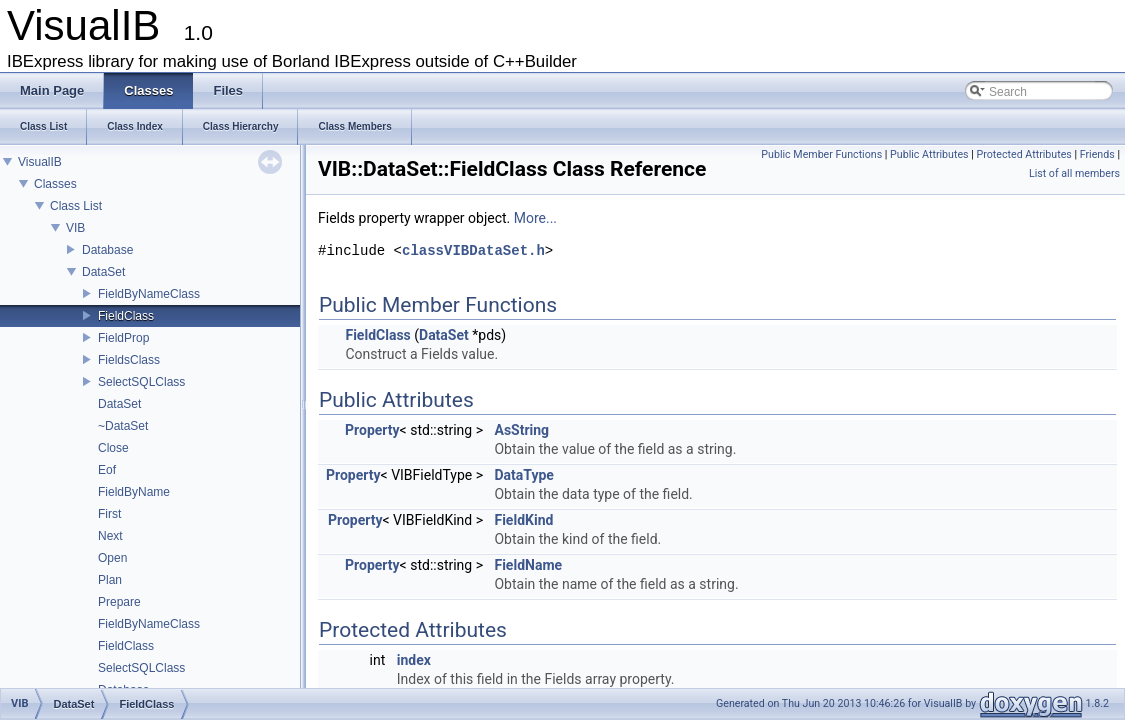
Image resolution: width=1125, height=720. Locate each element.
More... (535, 218)
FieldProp (123, 338)
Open (112, 558)
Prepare (119, 602)
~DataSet (123, 426)
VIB (75, 228)
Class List (76, 206)
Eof (107, 470)
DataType (523, 475)
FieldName (528, 565)
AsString (521, 430)
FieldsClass (129, 360)
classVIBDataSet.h (473, 251)
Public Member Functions (821, 154)
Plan (110, 580)
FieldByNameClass (149, 294)
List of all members (1074, 173)
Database (107, 250)
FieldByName (134, 492)
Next (110, 536)
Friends (1097, 154)
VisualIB (40, 162)
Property (372, 430)
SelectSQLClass (141, 382)
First (109, 514)
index (414, 660)
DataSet (103, 272)
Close (113, 448)
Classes (55, 184)
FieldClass (126, 316)
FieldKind (523, 520)
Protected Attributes (1023, 154)
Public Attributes (929, 154)
